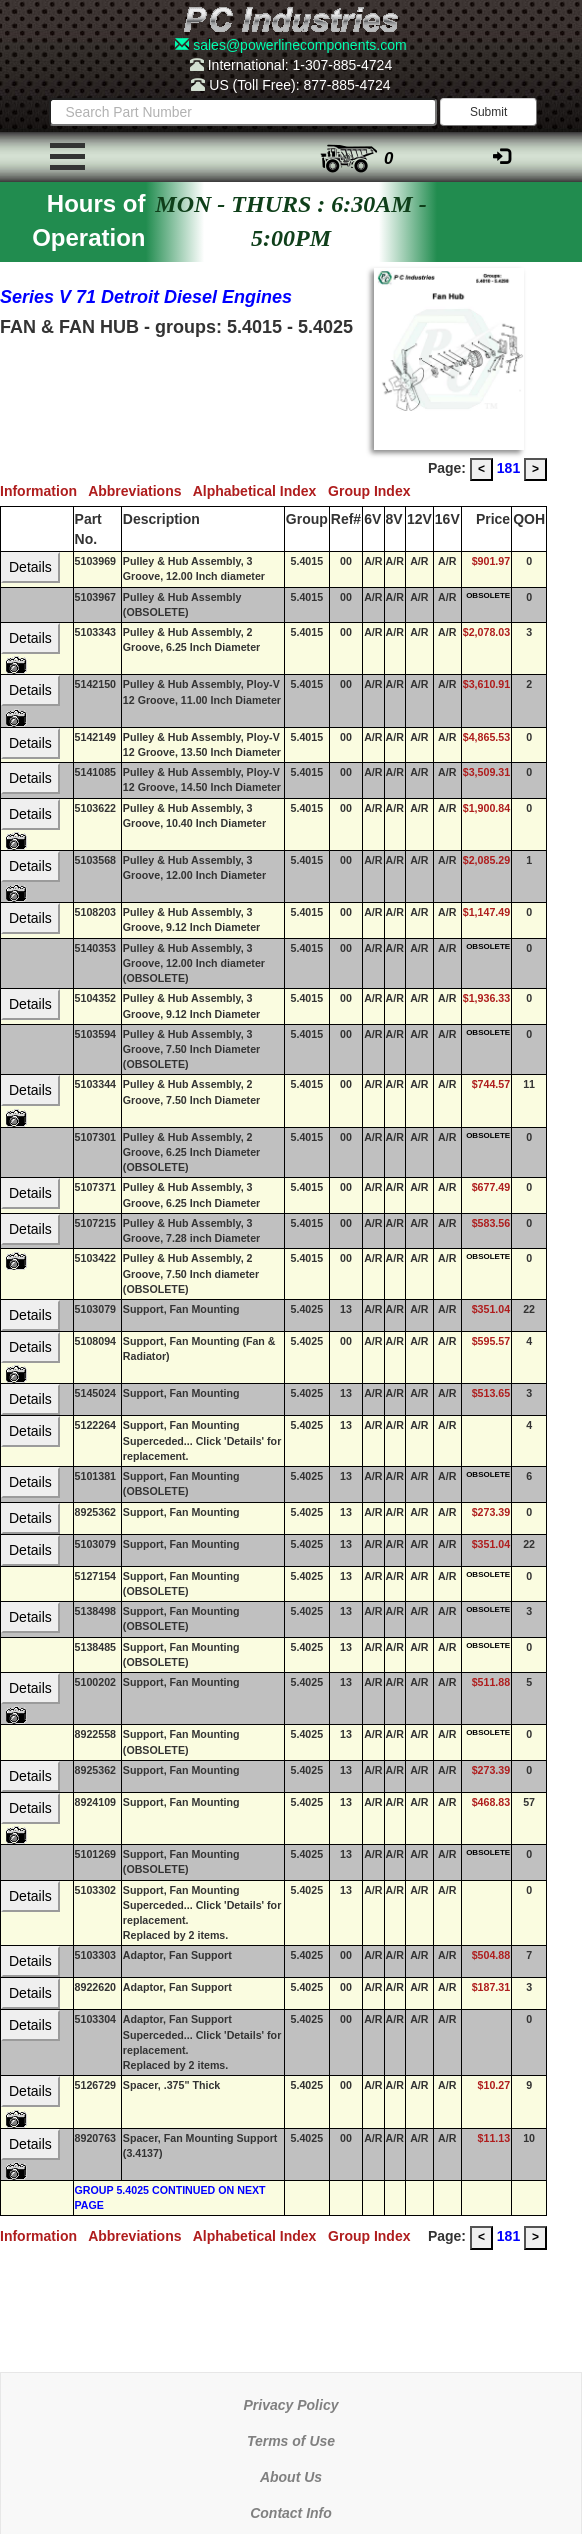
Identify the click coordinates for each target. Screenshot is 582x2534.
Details (30, 567)
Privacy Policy (291, 2405)
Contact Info (291, 2513)
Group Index (373, 491)
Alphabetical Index (260, 491)
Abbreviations (140, 491)
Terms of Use (291, 2441)
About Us (291, 2477)
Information (44, 491)
